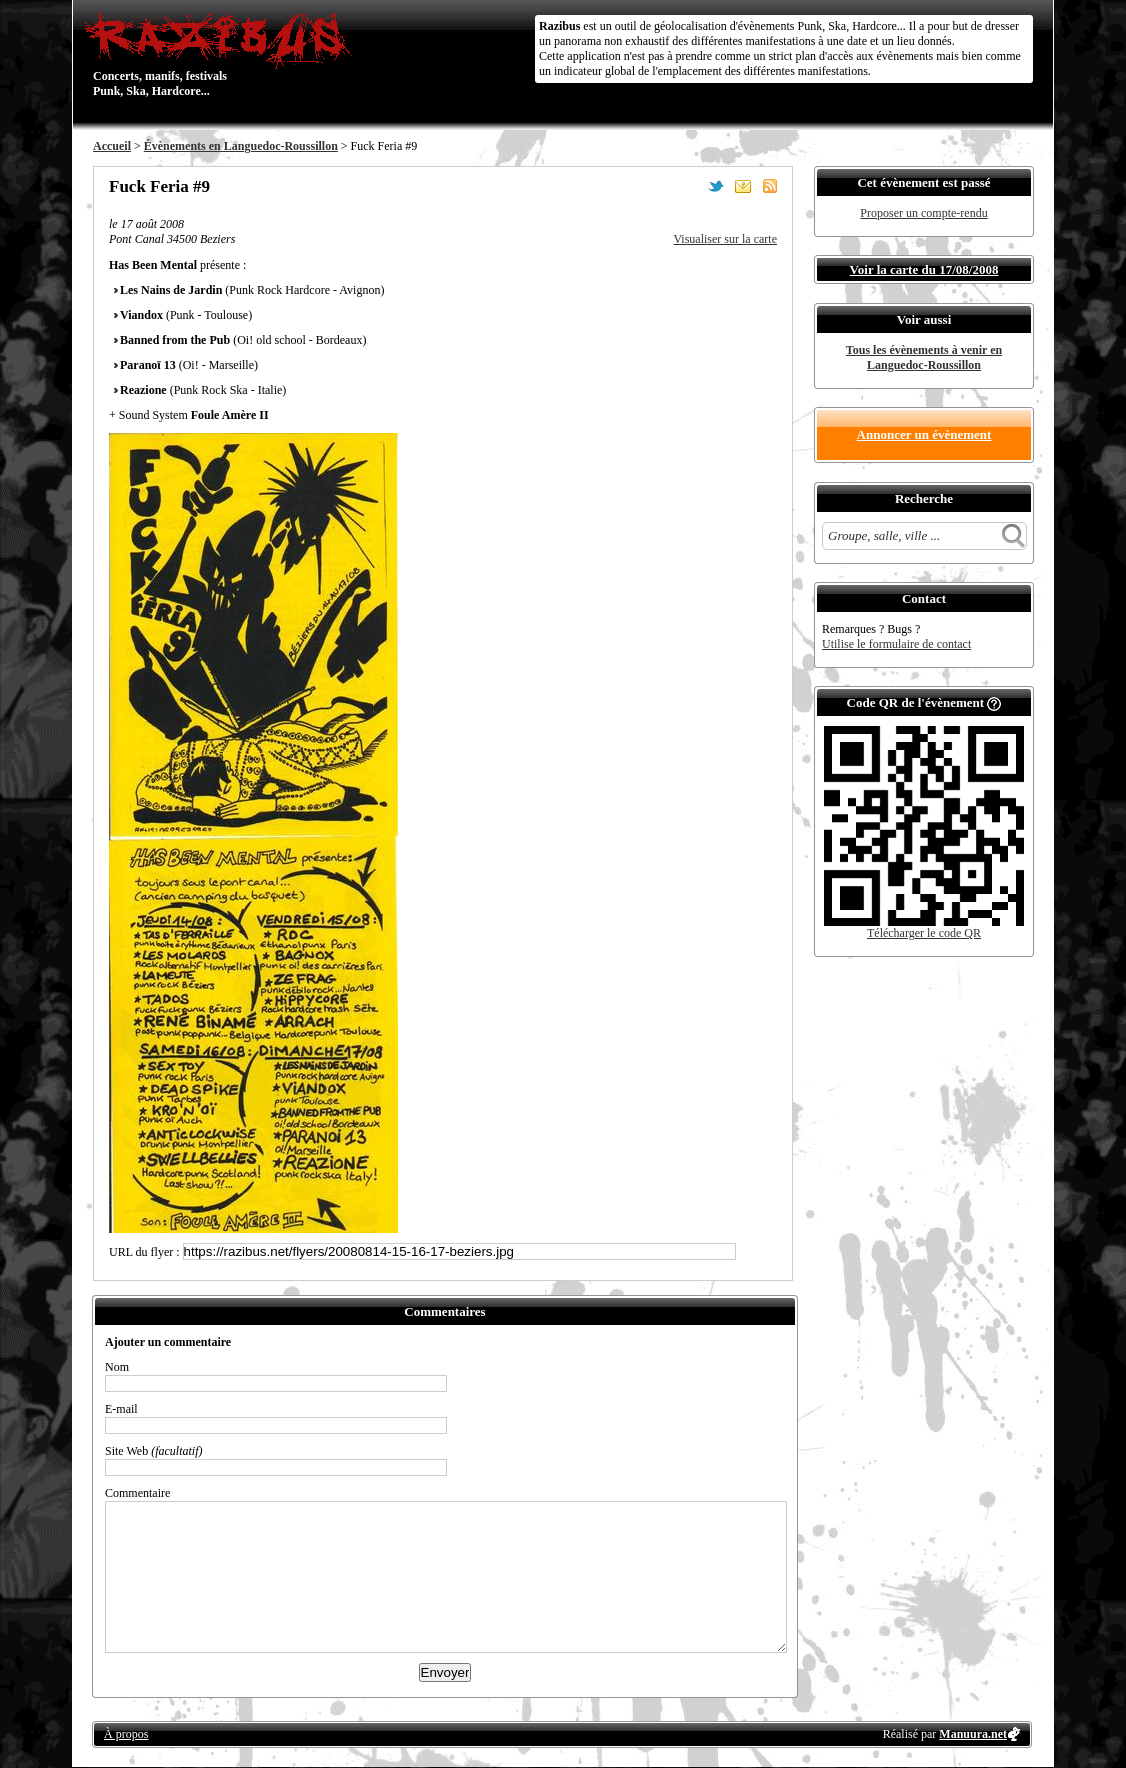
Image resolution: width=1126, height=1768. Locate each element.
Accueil (112, 146)
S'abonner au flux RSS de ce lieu (770, 186)
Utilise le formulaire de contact (896, 644)
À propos (126, 1734)
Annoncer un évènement (924, 434)
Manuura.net (973, 1734)
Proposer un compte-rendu (923, 213)
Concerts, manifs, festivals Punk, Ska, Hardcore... (222, 54)
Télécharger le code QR (924, 933)
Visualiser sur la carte (725, 239)
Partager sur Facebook (689, 186)
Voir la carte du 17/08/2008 (924, 269)
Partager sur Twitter (716, 186)
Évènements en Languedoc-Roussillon (241, 146)
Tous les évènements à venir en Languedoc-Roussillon (924, 357)
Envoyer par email (743, 186)
